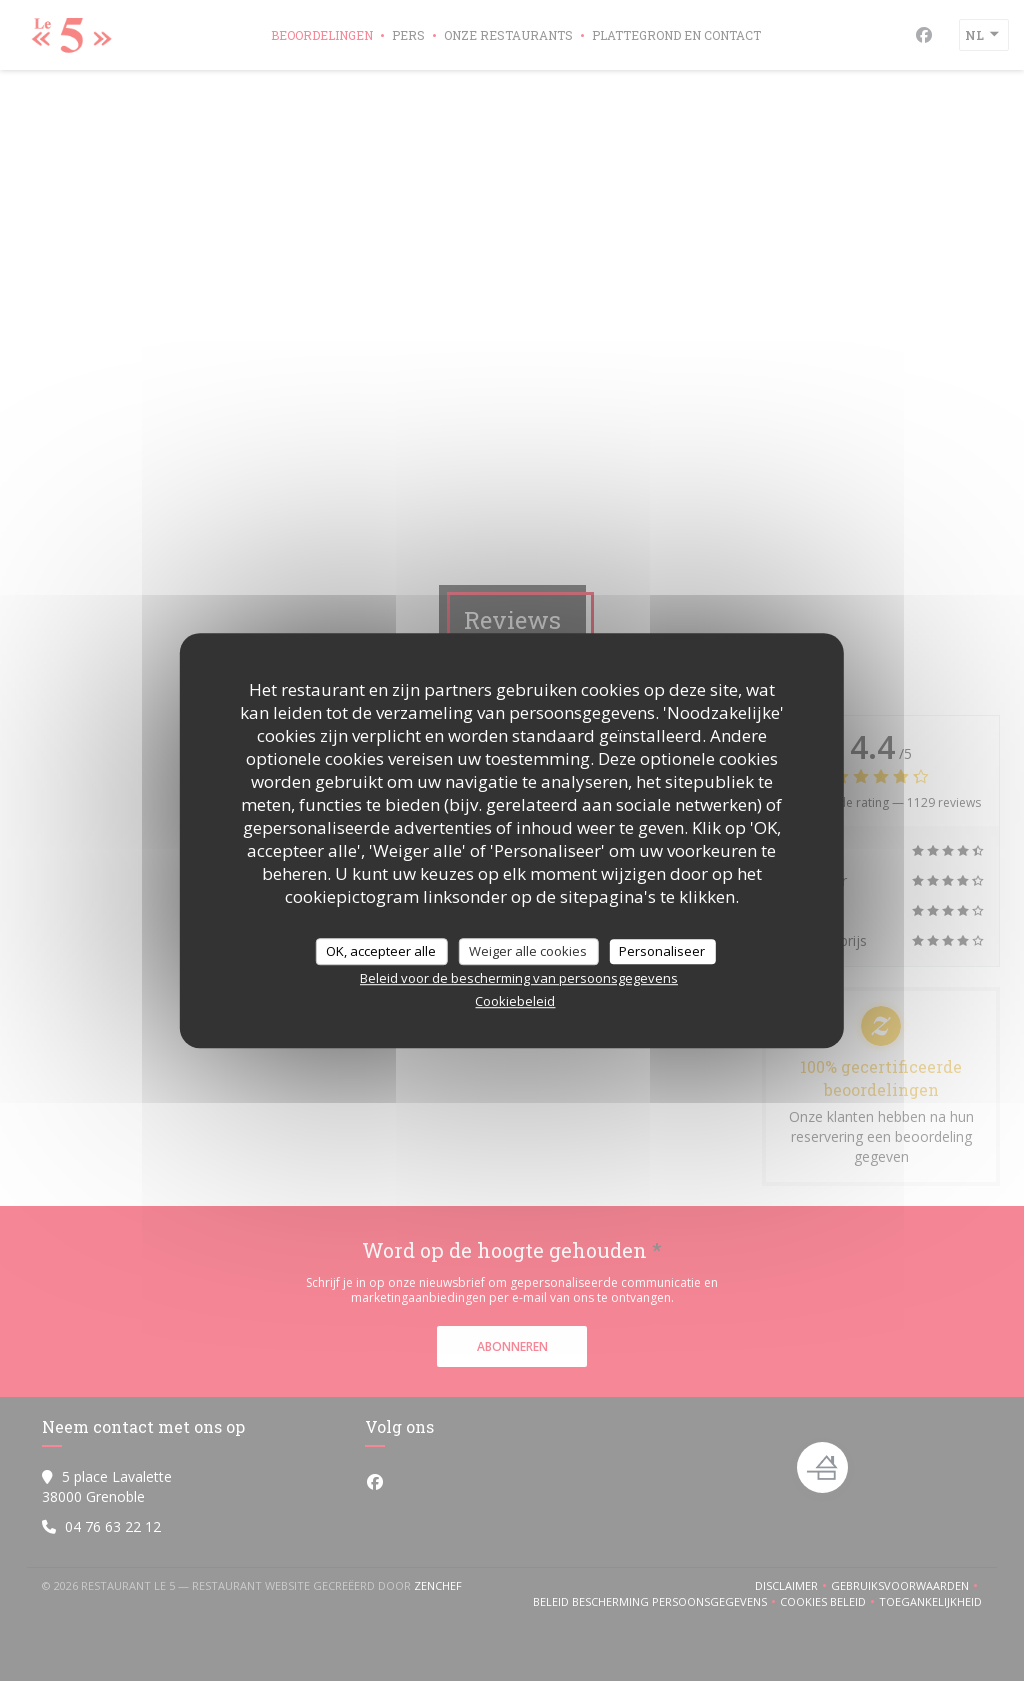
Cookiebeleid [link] (515, 1001)
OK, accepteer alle (381, 951)
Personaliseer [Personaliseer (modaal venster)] (662, 951)
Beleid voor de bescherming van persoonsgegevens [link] (519, 978)
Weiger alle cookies (528, 951)
